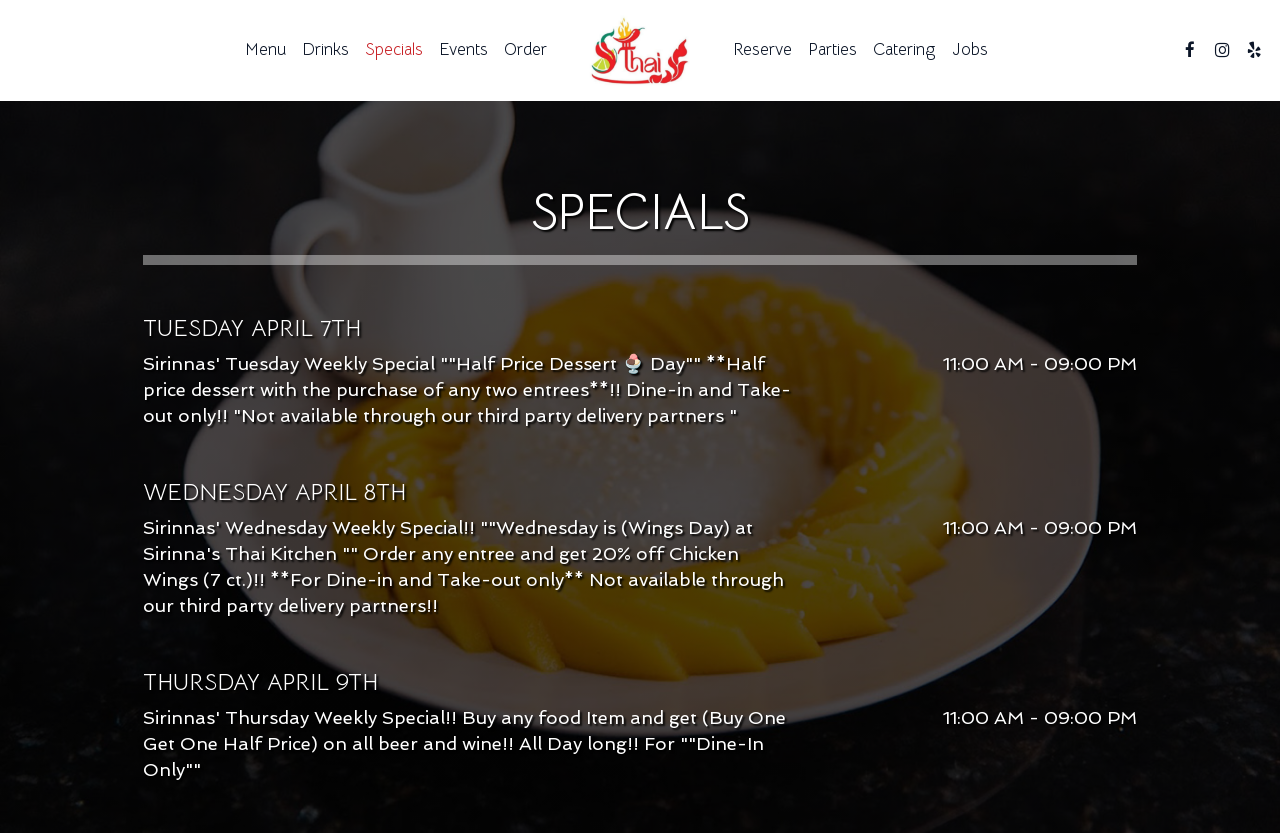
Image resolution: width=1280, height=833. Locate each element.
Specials (394, 50)
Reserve (762, 50)
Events (463, 50)
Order (525, 50)
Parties (832, 50)
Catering (904, 50)
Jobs (970, 50)
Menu (265, 50)
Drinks (325, 50)
